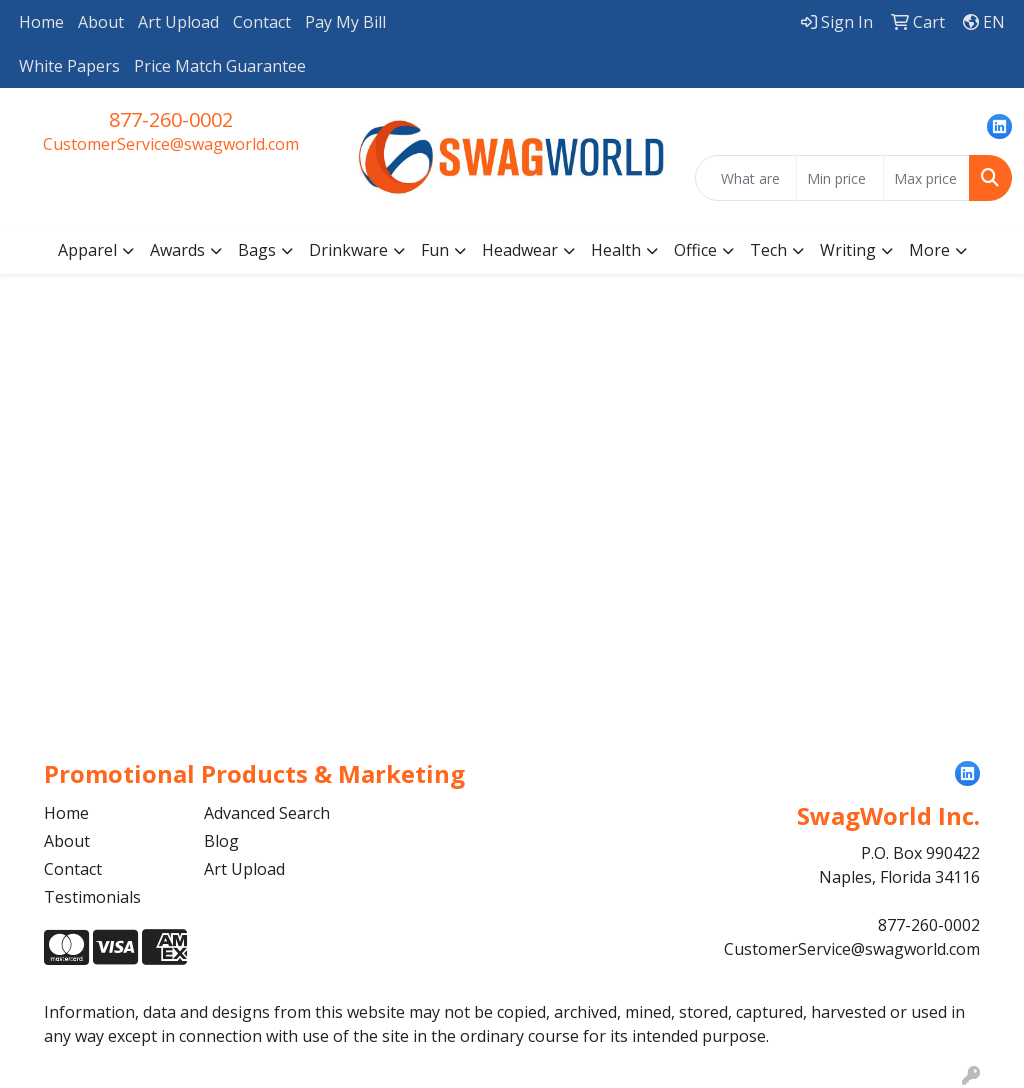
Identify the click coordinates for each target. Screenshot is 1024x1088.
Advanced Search (267, 813)
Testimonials (92, 897)
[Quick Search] (746, 178)
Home (41, 22)
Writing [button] (848, 250)
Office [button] (695, 250)
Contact (262, 22)
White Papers (69, 66)
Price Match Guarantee (220, 66)
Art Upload (178, 22)
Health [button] (616, 250)
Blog (221, 841)
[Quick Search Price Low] (839, 178)
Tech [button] (768, 250)
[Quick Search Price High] (926, 178)
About (101, 22)
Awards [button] (177, 250)
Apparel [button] (87, 250)
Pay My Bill (345, 22)
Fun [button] (435, 250)
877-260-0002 (171, 119)
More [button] (929, 250)
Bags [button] (257, 250)
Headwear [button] (520, 250)
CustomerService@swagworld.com (171, 144)
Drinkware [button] (348, 250)
